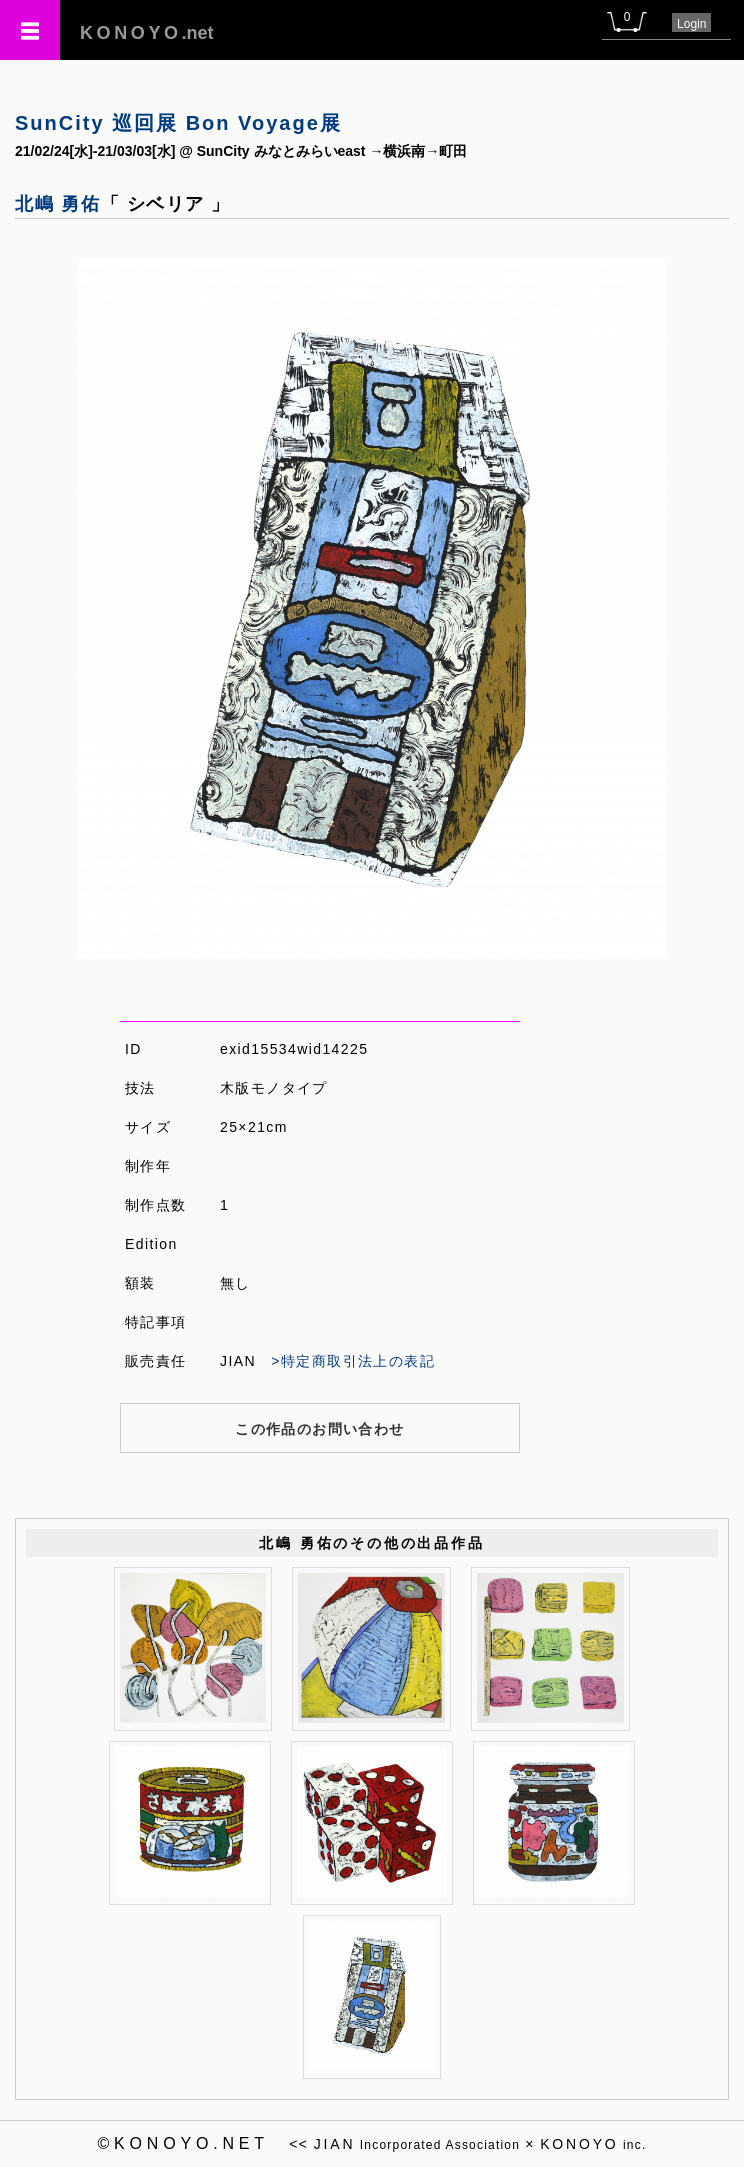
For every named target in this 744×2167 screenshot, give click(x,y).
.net (147, 33)
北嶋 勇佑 (58, 204)
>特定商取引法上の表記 (353, 1361)
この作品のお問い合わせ (319, 1429)
